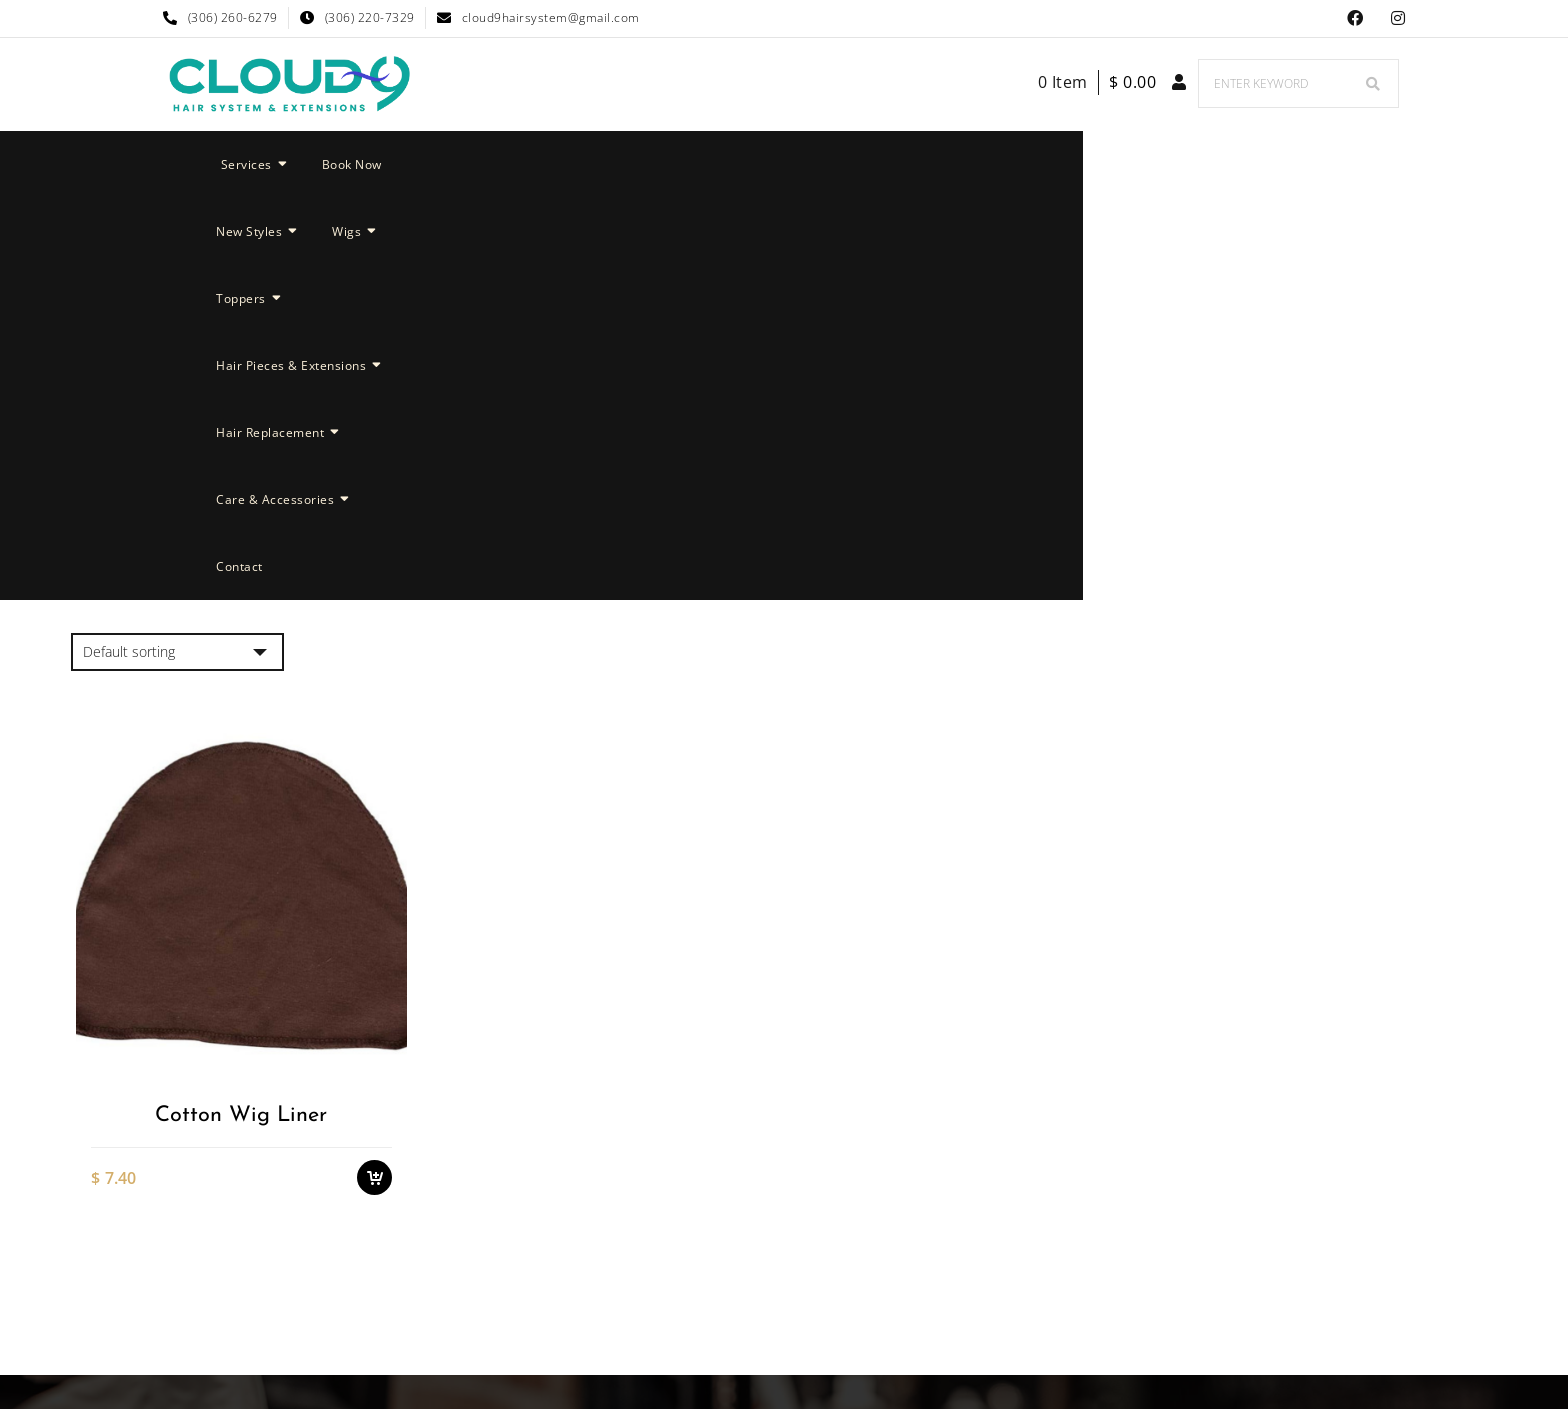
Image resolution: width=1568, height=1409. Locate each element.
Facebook (1355, 18)
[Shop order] (177, 250)
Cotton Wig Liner (241, 711)
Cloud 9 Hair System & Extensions (711, 1296)
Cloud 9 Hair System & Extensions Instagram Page (1398, 18)
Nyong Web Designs (959, 1296)
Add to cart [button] (374, 770)
